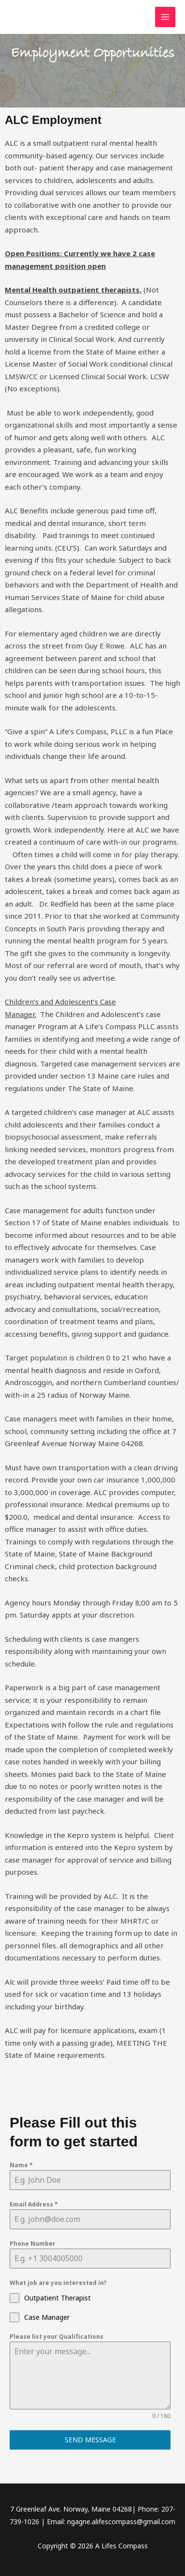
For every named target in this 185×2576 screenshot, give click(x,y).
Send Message (90, 2439)
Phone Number (33, 2243)
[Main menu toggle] (165, 17)
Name (21, 2165)
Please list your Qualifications (56, 2336)
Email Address (34, 2204)
